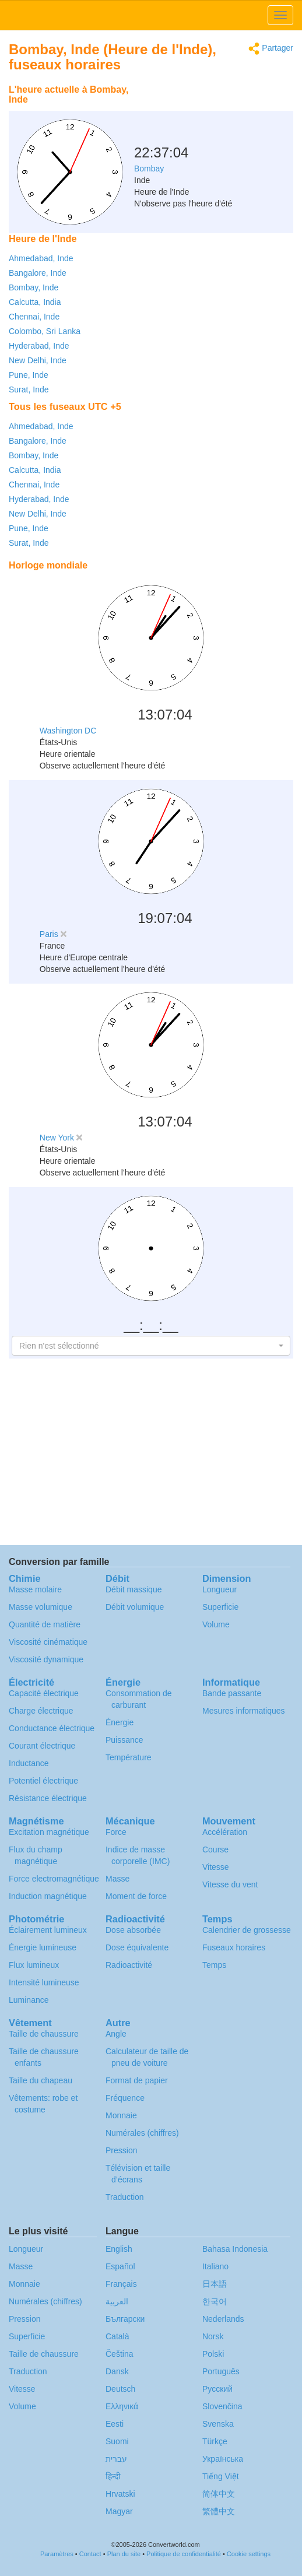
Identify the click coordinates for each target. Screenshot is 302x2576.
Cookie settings (249, 2553)
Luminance (29, 2000)
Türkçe (214, 2441)
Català (117, 2336)
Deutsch (120, 2388)
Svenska (218, 2423)
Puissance (124, 1740)
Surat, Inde (29, 389)
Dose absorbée (133, 1930)
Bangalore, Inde (37, 273)
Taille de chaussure (44, 2033)
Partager (270, 49)
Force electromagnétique (54, 1878)
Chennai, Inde (34, 316)
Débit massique (134, 1589)
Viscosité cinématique (48, 1642)
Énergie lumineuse (42, 1947)
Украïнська (222, 2458)
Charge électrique (41, 1710)
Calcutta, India (35, 302)
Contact (90, 2553)
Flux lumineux (34, 1965)
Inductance (29, 1763)
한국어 (214, 2301)
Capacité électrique (44, 1693)
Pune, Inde (28, 375)
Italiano (215, 2266)
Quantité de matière (44, 1624)
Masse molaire (35, 1589)
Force (116, 1832)
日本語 (214, 2284)
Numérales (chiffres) (142, 2133)
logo (151, 15)
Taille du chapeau (40, 2080)
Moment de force (136, 1896)
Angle (116, 2033)
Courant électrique (42, 1745)
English (119, 2249)
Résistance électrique (48, 1798)
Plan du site (124, 2553)
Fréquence (125, 2098)
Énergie (120, 1722)
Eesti (115, 2423)
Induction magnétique (48, 1896)
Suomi (117, 2441)
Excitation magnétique (49, 1832)
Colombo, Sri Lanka (44, 331)
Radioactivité (129, 1965)
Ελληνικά (122, 2406)
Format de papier (137, 2080)
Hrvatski (120, 2493)
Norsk (213, 2336)
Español (120, 2266)
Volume (216, 1624)
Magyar (119, 2511)
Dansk (117, 2371)
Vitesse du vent (230, 1884)
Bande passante (231, 1693)
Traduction (125, 2197)
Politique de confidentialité (183, 2553)
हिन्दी (113, 2476)
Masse (117, 1878)
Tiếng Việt (220, 2476)
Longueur (219, 1589)
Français (121, 2284)
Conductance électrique (51, 1728)
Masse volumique (40, 1607)
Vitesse (215, 1867)
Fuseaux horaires (233, 1947)
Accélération (224, 1832)
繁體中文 (218, 2511)
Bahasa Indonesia (235, 2249)
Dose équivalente (137, 1947)
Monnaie (121, 2115)
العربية (117, 2301)
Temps (214, 1965)
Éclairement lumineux (48, 1930)
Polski (213, 2354)
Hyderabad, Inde (39, 345)
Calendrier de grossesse (246, 1930)
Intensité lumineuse (44, 1982)
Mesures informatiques (243, 1710)
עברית (116, 2458)
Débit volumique (135, 1607)
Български (125, 2319)
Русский (217, 2388)
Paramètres (56, 2553)
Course (215, 1849)
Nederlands (223, 2319)
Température (129, 1757)
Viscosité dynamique (46, 1659)
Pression (121, 2150)
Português (221, 2371)
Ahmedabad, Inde (41, 258)
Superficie (220, 1607)
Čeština (119, 2354)
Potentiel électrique (43, 1780)
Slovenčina (222, 2406)
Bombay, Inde (33, 287)
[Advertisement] (220, 108)
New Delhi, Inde (37, 360)
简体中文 (218, 2493)
